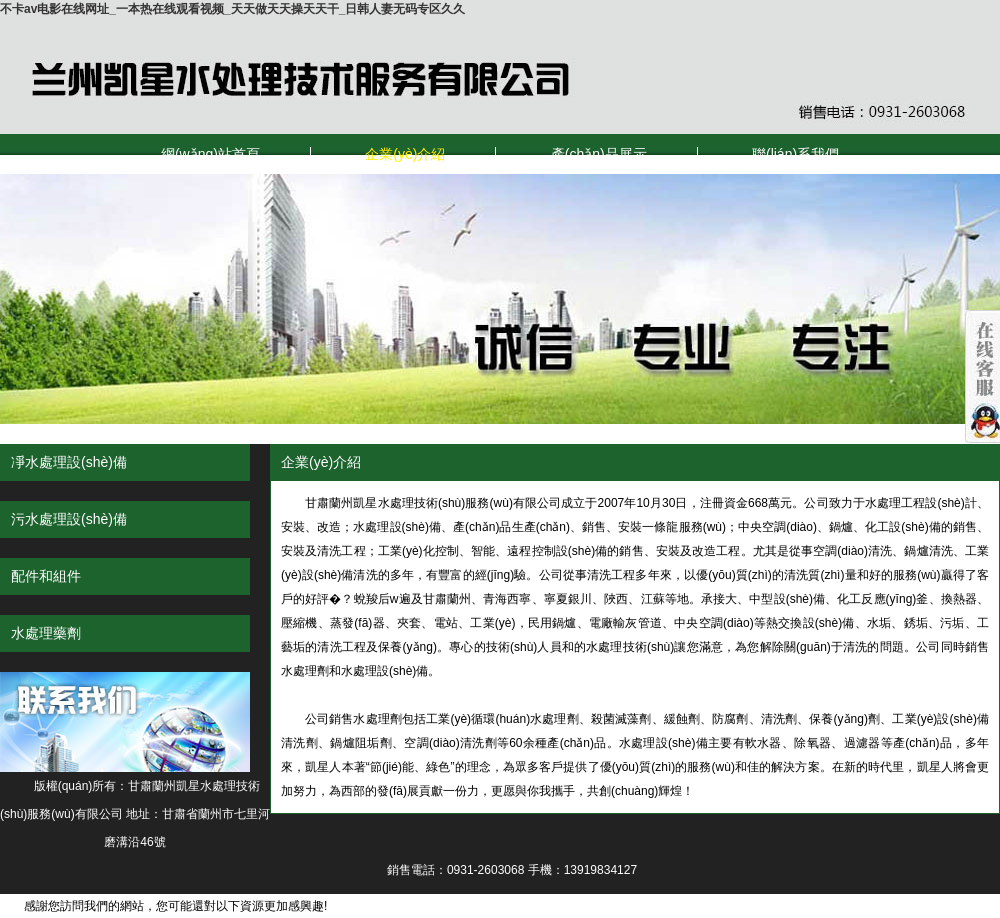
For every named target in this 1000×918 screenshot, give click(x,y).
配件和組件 (46, 576)
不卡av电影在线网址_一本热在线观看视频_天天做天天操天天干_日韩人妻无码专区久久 (232, 9)
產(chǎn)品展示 (599, 154)
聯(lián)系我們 (795, 154)
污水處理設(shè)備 (69, 519)
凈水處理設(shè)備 (69, 462)
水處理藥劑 (46, 633)
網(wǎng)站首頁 (210, 154)
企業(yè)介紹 (405, 154)
